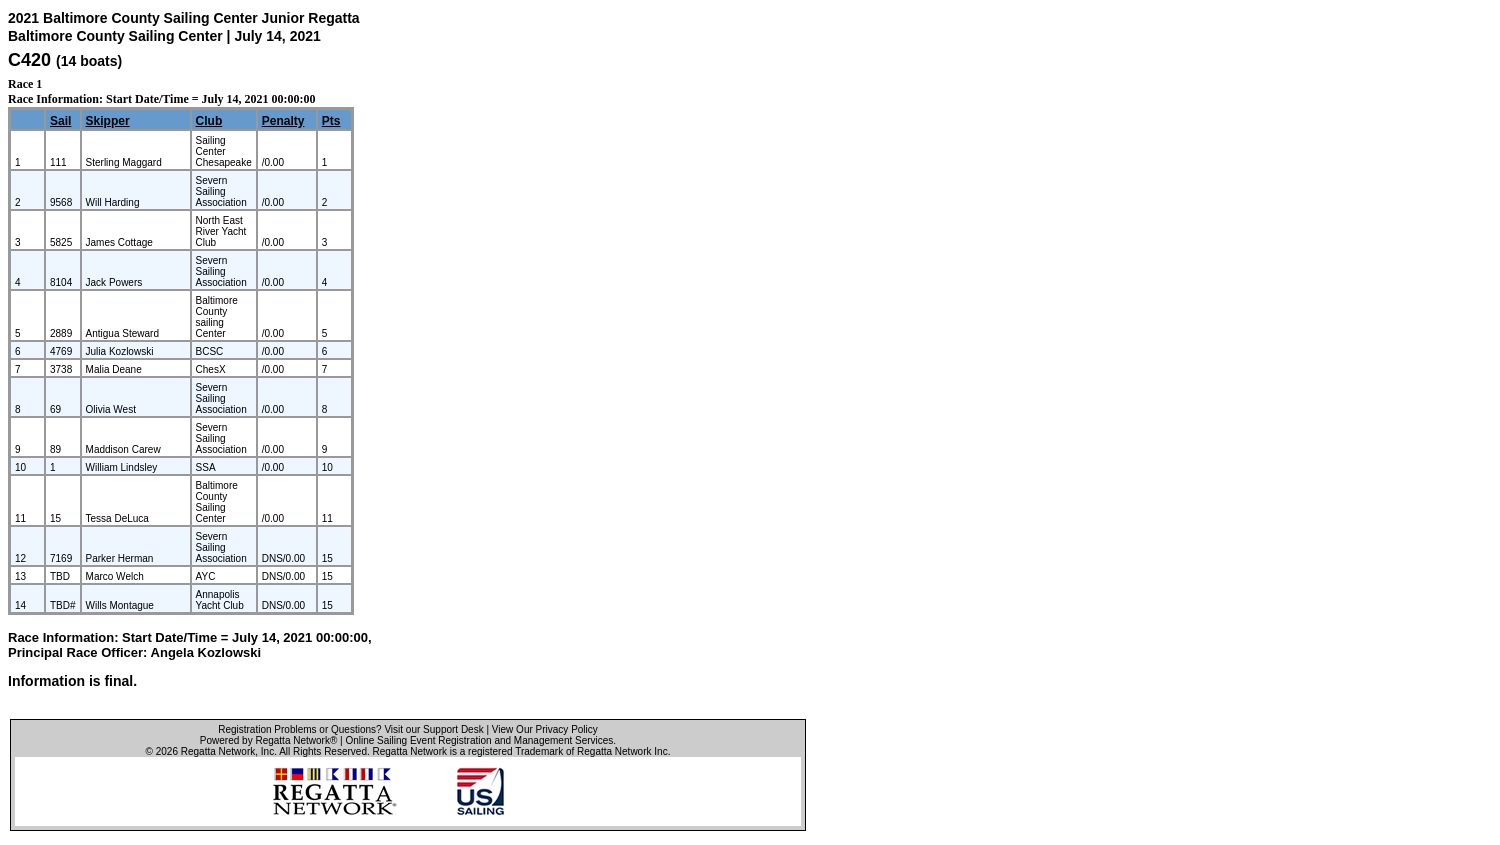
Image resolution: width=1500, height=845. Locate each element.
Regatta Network (218, 751)
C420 (29, 60)
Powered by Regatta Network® (268, 740)
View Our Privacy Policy (545, 729)
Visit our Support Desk (433, 729)
